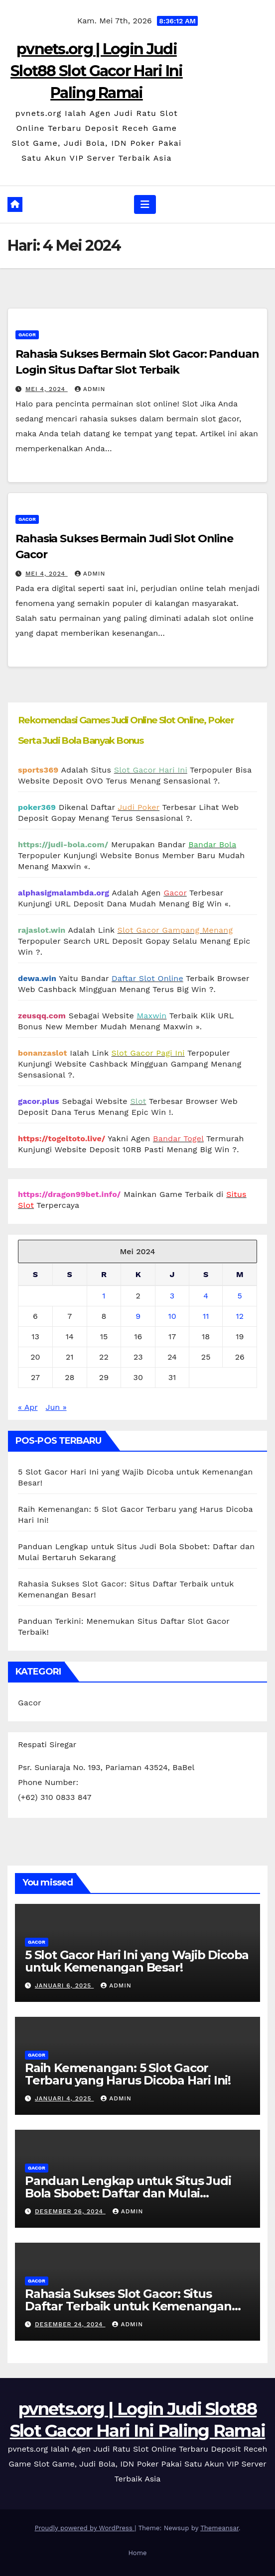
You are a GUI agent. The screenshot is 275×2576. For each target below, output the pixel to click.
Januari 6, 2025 (64, 1985)
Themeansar (219, 2528)
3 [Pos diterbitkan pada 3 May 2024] (172, 1295)
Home (137, 2553)
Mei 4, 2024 (46, 389)
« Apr (27, 1407)
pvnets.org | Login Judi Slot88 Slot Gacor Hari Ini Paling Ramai (96, 71)
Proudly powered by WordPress (84, 2528)
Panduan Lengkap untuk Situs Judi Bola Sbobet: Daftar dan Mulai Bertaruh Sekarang (128, 2193)
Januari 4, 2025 (64, 2098)
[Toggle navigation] (145, 204)
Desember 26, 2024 (70, 2211)
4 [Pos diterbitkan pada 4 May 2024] (205, 1295)
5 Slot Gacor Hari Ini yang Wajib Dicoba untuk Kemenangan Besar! (137, 1961)
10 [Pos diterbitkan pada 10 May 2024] (172, 1316)
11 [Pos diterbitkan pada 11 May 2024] (206, 1316)
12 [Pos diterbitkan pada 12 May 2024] (240, 1316)
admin (90, 389)
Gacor (27, 334)
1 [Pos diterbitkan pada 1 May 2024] (103, 1295)
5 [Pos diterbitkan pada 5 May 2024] (240, 1295)
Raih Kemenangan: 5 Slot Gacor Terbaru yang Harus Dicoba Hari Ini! (128, 2074)
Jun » (55, 1407)
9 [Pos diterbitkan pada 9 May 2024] (138, 1316)
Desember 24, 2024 (70, 2324)
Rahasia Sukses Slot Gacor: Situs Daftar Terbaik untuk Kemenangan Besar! (128, 2306)
